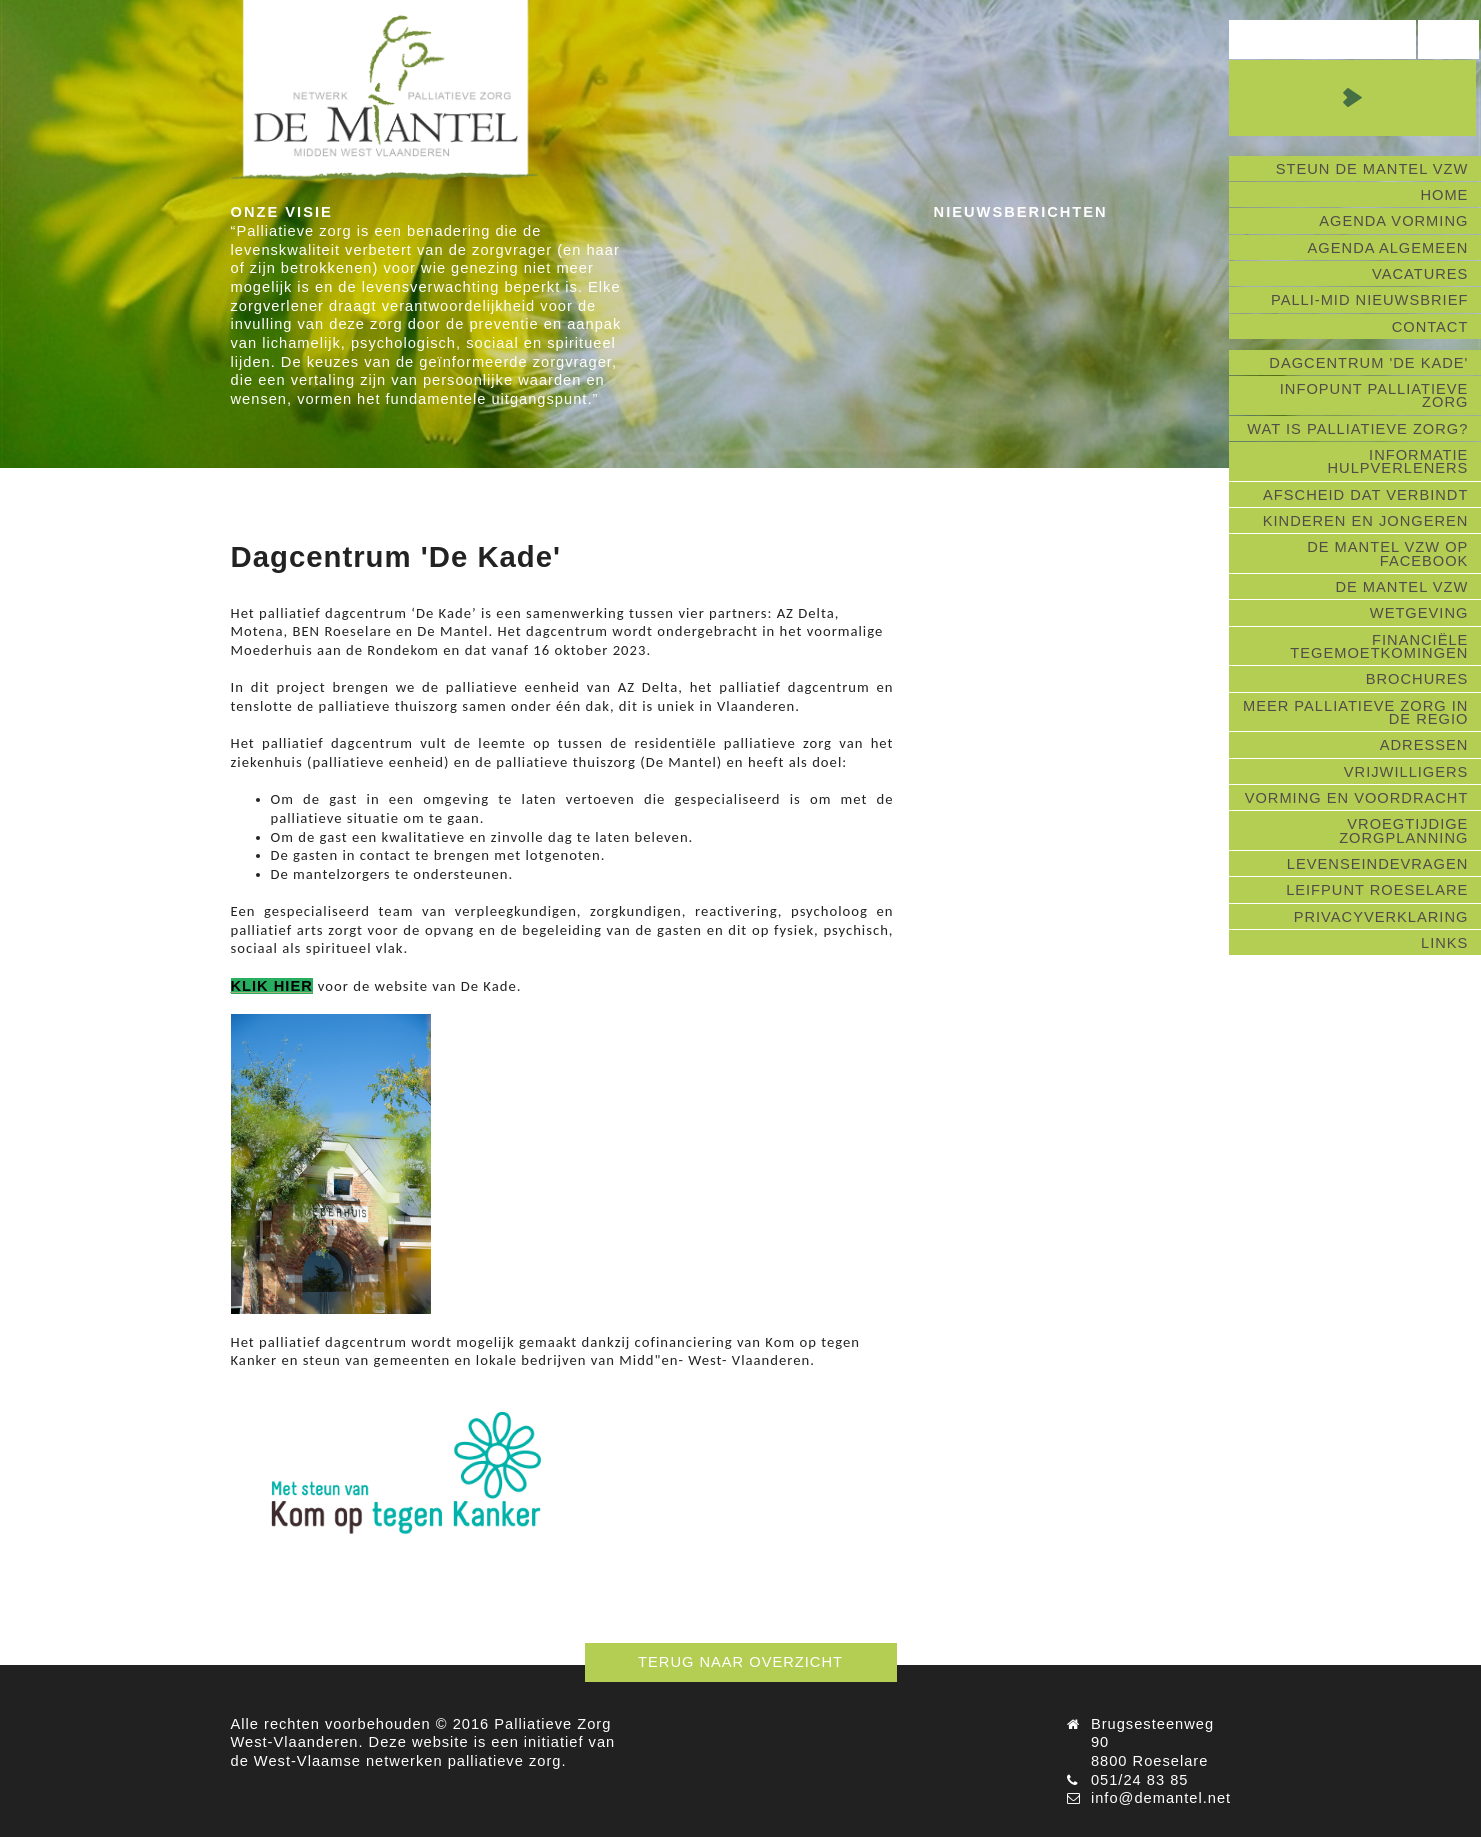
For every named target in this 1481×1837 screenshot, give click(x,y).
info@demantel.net (1161, 1798)
